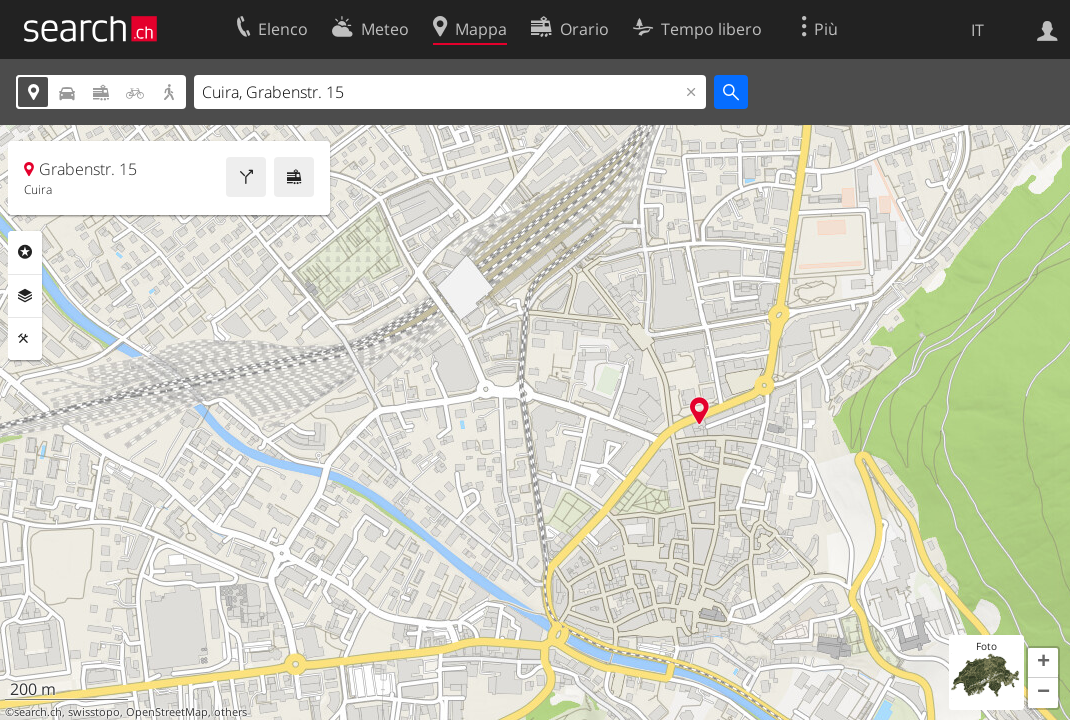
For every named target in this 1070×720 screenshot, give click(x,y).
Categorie (25, 252)
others (230, 712)
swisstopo (94, 712)
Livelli (25, 296)
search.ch (38, 712)
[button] (1043, 663)
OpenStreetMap (167, 712)
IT (977, 30)
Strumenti (25, 339)
